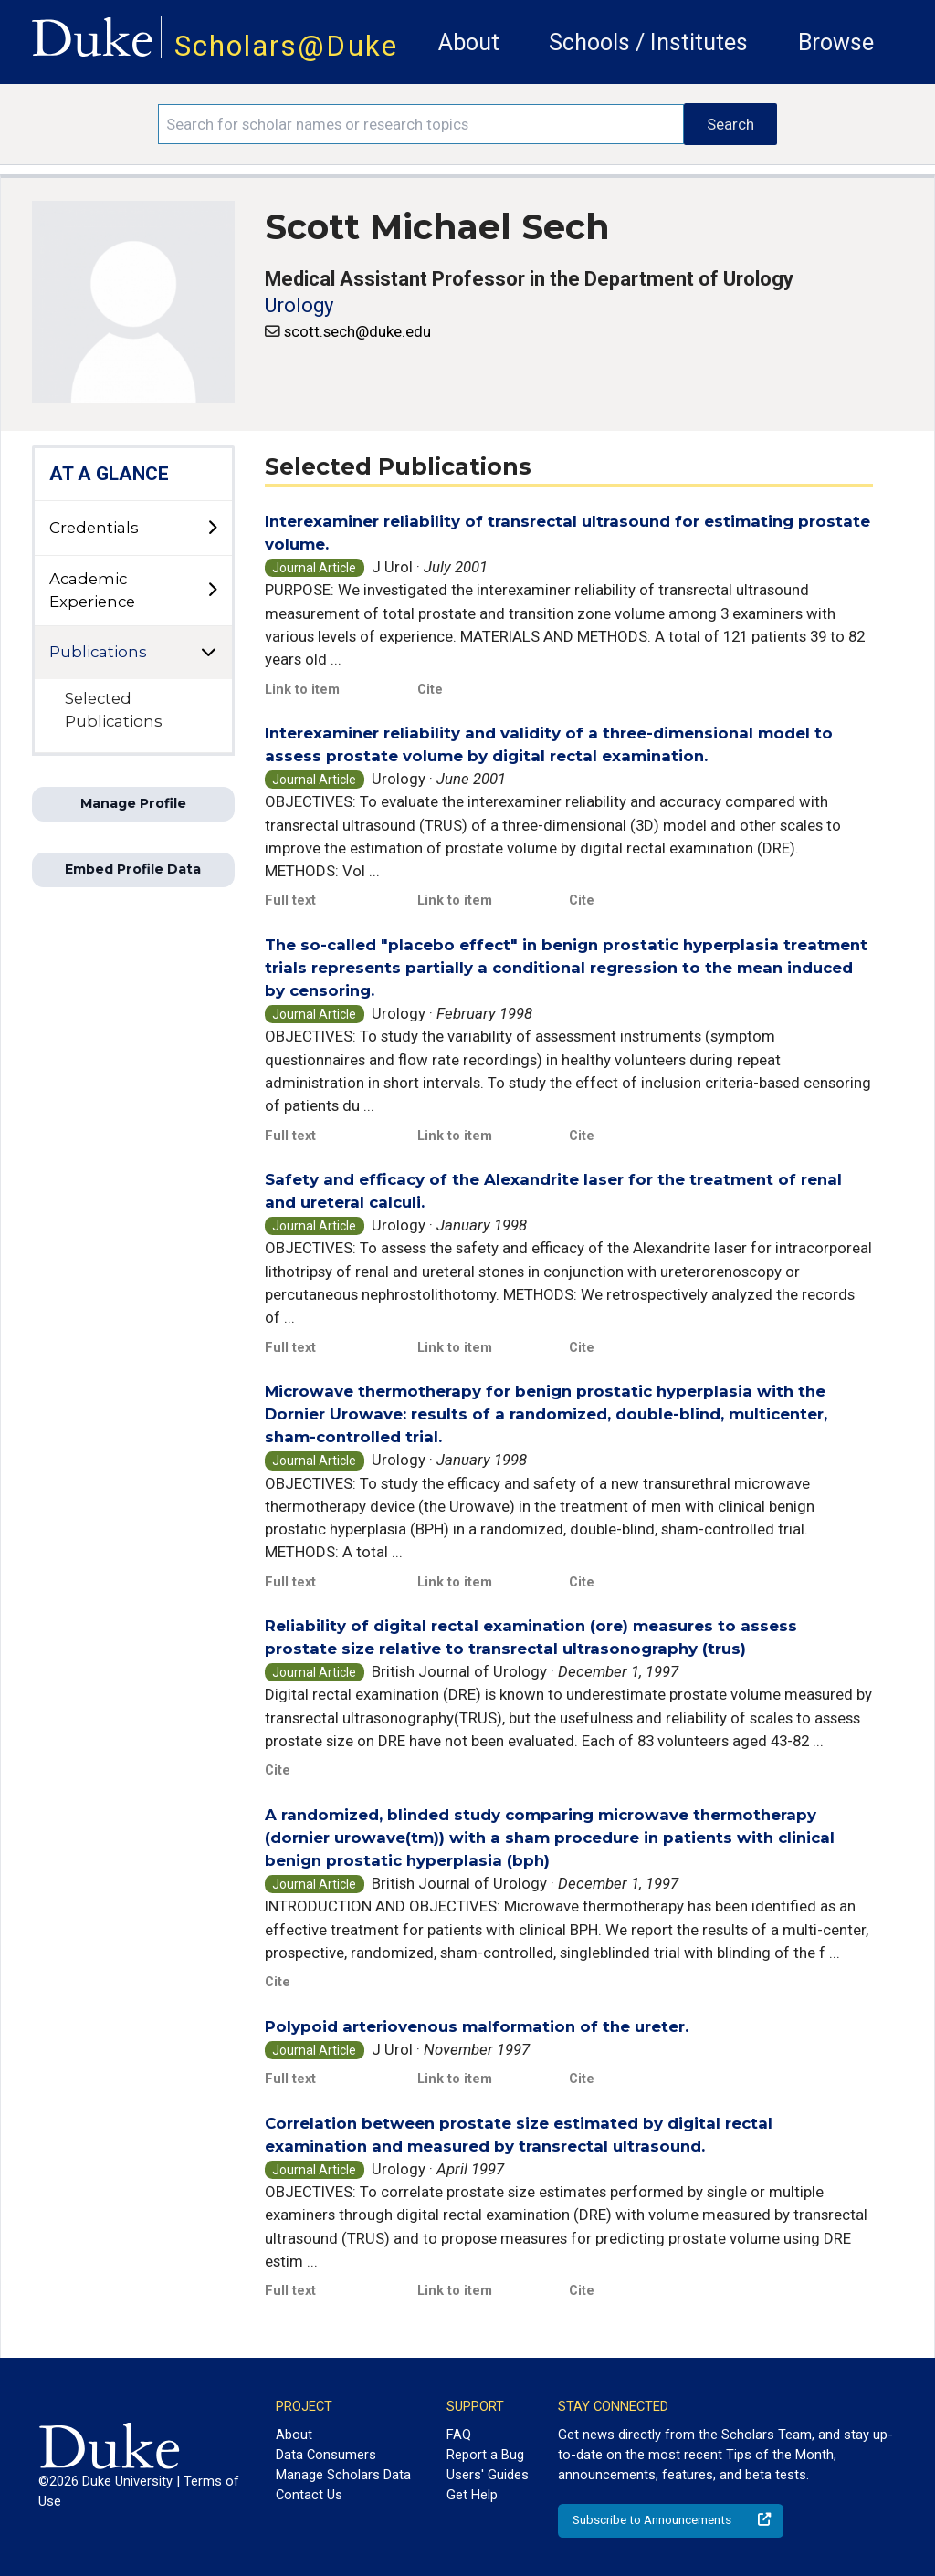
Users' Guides (487, 2474)
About (468, 42)
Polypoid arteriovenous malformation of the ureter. (476, 2026)
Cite (430, 689)
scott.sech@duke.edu (357, 331)
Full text (290, 900)
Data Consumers (326, 2454)
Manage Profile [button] (133, 803)
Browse (836, 42)
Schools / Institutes (648, 42)
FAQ (458, 2434)
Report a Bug (485, 2454)
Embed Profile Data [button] (133, 869)
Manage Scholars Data (343, 2474)
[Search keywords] (421, 124)
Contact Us (309, 2495)
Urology (299, 305)
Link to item (302, 689)
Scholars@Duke (286, 46)
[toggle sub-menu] (211, 528)
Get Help (472, 2495)
